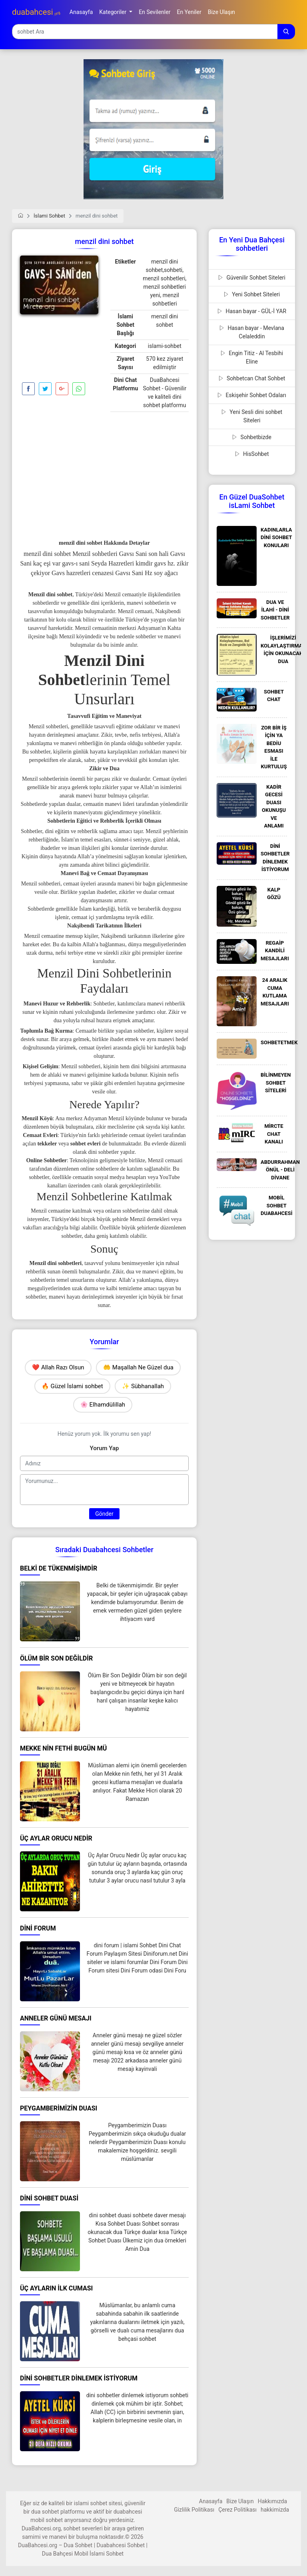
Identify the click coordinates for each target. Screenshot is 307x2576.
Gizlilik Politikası (194, 2509)
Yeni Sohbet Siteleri (252, 294)
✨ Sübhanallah (143, 1386)
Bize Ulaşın (239, 2501)
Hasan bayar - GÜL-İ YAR (251, 311)
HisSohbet (252, 454)
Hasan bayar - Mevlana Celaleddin (251, 332)
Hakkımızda (272, 2501)
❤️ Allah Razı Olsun (58, 1367)
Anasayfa (210, 2501)
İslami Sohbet (49, 216)
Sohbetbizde (251, 437)
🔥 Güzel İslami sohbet (72, 1386)
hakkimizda (275, 2509)
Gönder (104, 1514)
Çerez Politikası (237, 2509)
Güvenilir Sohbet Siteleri (251, 277)
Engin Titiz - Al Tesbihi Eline (252, 357)
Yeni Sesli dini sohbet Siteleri (251, 416)
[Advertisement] (59, 350)
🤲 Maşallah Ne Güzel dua (138, 1367)
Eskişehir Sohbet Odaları (251, 395)
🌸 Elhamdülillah (102, 1404)
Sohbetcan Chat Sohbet (252, 378)
